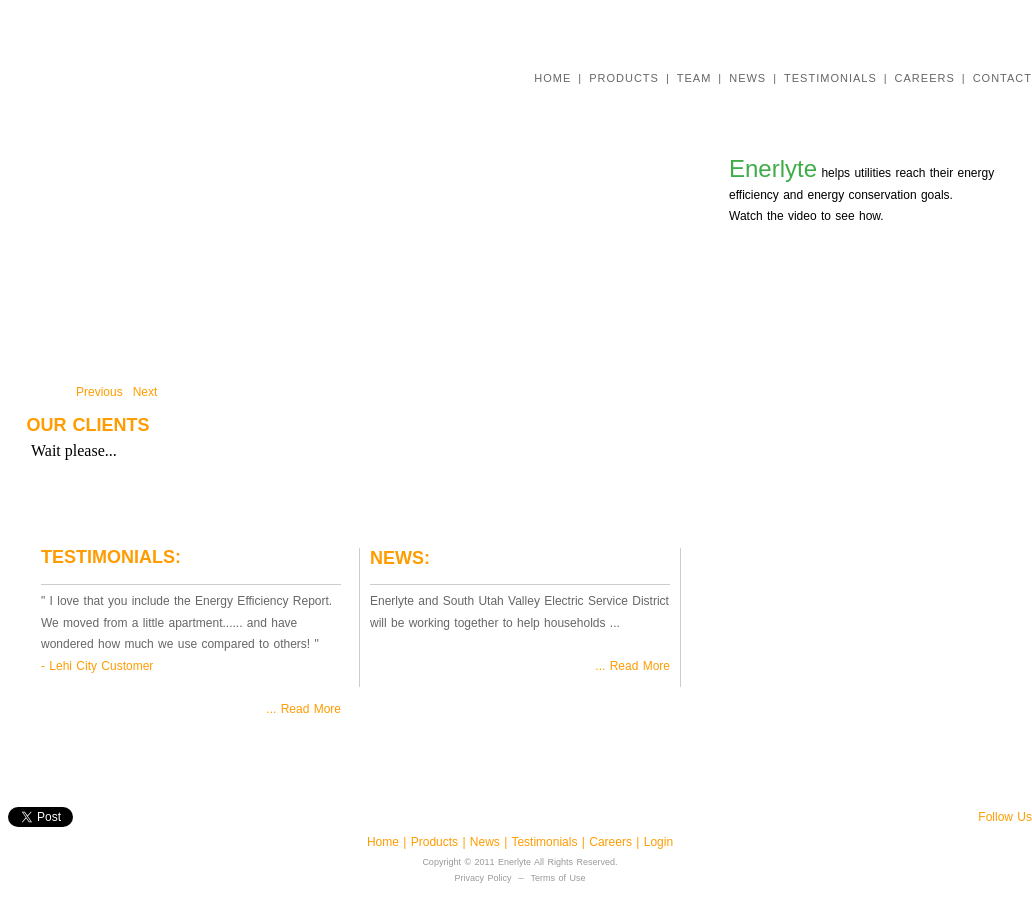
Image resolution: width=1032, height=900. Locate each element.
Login (658, 842)
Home (385, 842)
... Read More (303, 709)
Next (145, 392)
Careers (612, 842)
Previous (99, 392)
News (487, 842)
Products (434, 842)
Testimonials (546, 842)
